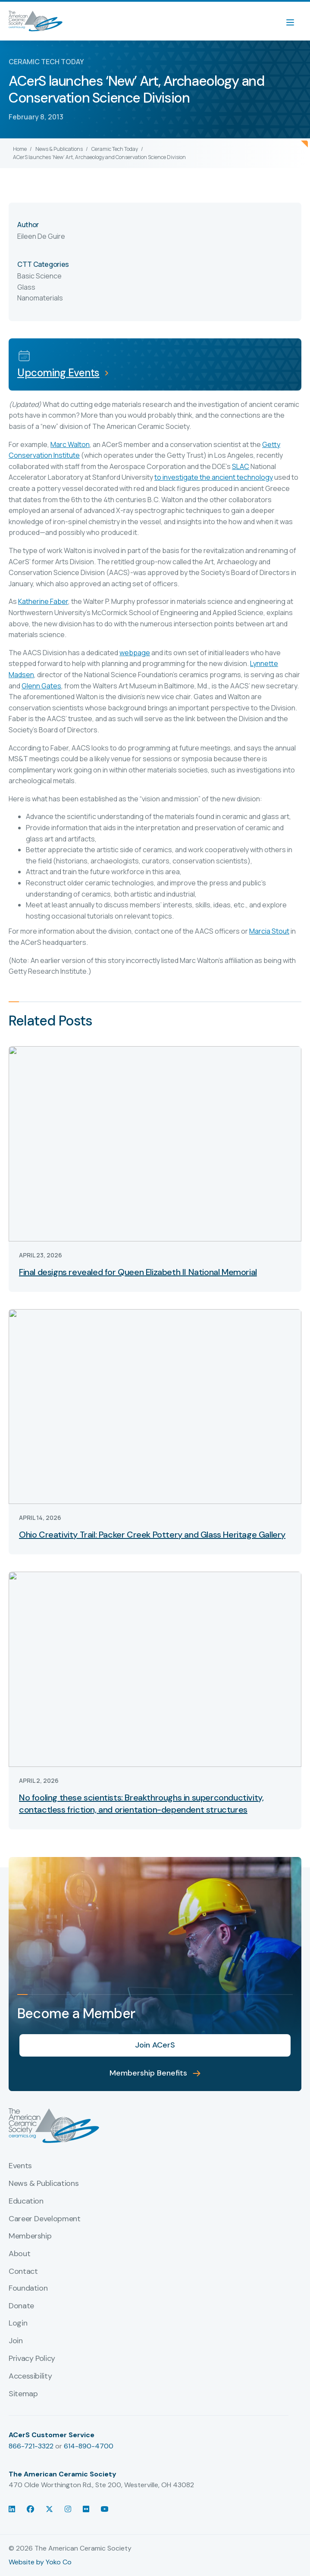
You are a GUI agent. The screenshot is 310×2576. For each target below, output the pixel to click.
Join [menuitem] (16, 2341)
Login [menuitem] (18, 2323)
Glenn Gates (41, 686)
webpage (134, 652)
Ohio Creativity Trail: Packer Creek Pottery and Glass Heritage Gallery (152, 1534)
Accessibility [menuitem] (30, 2376)
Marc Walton (70, 444)
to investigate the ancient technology (213, 477)
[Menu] (294, 21)
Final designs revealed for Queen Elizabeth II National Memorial (138, 1272)
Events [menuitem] (20, 2166)
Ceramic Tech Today (114, 149)
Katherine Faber (43, 601)
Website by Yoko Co (40, 2562)
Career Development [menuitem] (45, 2219)
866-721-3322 (31, 2446)
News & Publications (59, 149)
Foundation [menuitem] (28, 2288)
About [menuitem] (19, 2254)
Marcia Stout (269, 931)
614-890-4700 (88, 2446)
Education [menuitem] (26, 2201)
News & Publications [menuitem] (43, 2183)
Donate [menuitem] (21, 2306)
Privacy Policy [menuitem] (32, 2358)
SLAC (240, 466)
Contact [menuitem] (23, 2271)
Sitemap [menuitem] (23, 2394)
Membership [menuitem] (30, 2236)
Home (20, 149)
